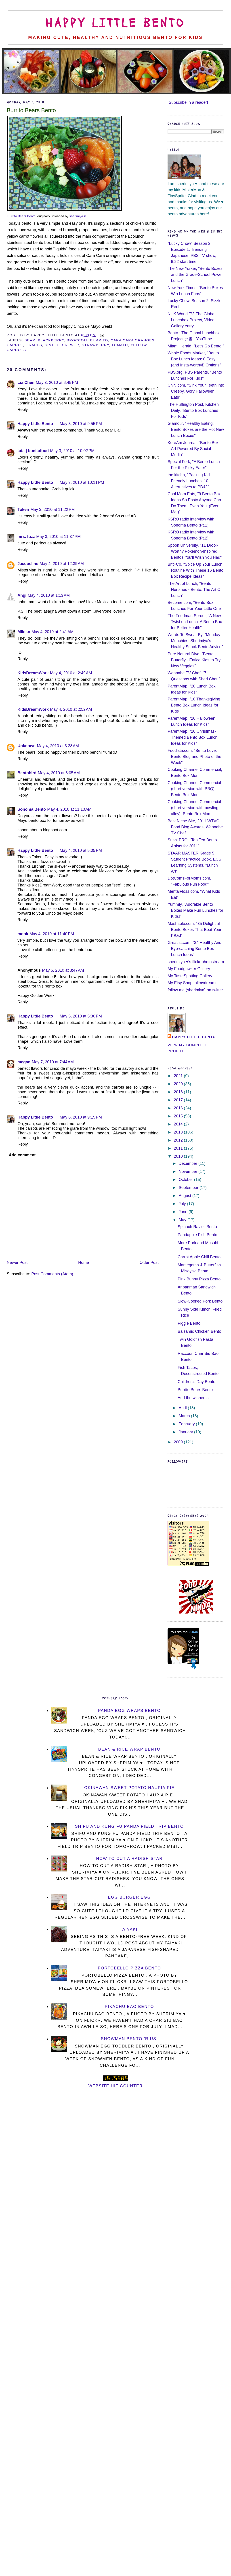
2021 (179, 1076)
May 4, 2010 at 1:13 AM (49, 595)
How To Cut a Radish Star (129, 1858)
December (188, 1163)
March (185, 1416)
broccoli (77, 340)
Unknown (26, 746)
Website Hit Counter (115, 2086)
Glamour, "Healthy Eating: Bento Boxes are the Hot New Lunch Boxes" (196, 429)
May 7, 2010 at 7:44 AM (53, 1062)
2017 (179, 1100)
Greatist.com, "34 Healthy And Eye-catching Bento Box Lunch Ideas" (194, 948)
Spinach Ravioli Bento (197, 1227)
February (187, 1424)
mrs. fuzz (26, 536)
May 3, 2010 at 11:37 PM (58, 536)
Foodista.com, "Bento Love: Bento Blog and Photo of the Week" (194, 756)
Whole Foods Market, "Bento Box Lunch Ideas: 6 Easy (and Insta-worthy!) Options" (194, 359)
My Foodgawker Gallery (189, 969)
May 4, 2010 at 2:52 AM (71, 709)
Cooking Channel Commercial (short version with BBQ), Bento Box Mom (194, 788)
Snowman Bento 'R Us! (129, 2039)
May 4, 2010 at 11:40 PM (51, 934)
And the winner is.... (195, 1398)
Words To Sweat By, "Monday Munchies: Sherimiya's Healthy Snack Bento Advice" (195, 640)
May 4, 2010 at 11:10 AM (69, 809)
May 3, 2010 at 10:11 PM (82, 482)
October (186, 1179)
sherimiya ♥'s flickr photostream (196, 962)
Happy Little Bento (115, 23)
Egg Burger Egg (129, 1897)
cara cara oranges (133, 340)
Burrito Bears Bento (31, 110)
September (189, 1187)
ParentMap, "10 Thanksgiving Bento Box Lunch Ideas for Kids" (194, 705)
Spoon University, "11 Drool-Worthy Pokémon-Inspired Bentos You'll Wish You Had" (195, 551)
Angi (21, 595)
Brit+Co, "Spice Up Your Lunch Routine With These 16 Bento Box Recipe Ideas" (195, 570)
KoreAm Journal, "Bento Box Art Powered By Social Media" (193, 448)
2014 (179, 1124)
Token (23, 509)
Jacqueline (27, 563)
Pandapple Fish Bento (197, 1235)
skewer (70, 345)
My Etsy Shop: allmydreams (192, 983)
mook (22, 934)
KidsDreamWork (33, 673)
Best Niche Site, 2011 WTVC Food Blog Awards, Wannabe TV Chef (195, 827)
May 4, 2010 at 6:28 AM (58, 746)
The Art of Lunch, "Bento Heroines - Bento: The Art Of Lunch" (195, 589)
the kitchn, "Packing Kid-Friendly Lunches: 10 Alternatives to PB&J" (189, 481)
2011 (179, 1148)
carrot (15, 345)
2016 (179, 1108)
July (183, 1203)
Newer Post (17, 1262)
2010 (179, 1156)
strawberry (95, 345)
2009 (179, 1442)
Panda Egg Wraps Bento (129, 1710)
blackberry (51, 340)
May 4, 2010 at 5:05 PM (81, 850)
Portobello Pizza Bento (129, 1968)
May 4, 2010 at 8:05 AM (59, 773)
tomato (119, 345)
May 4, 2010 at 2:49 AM (71, 673)
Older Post (149, 1262)
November (188, 1171)
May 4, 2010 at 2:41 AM (53, 632)
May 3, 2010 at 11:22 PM (52, 509)
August (185, 1195)
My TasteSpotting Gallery (190, 976)
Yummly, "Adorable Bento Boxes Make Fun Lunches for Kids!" (195, 910)
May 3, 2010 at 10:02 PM (72, 450)
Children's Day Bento (196, 1381)
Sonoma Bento (31, 809)
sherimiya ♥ (77, 216)
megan (23, 1062)
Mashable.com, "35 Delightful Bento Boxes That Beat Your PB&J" (194, 929)
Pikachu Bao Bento (129, 2006)
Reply (22, 409)
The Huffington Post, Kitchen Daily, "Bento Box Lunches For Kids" (193, 410)
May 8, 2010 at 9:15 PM (81, 1117)
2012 (179, 1140)
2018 (179, 1092)
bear (30, 340)
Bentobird (26, 773)
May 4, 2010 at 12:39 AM (62, 563)
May (183, 1220)
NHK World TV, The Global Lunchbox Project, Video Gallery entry (191, 320)
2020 (179, 1084)
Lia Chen (25, 382)
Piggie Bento (189, 1323)
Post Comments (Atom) (52, 1274)
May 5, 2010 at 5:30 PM (81, 1016)
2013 (179, 1132)
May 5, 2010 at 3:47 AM (63, 970)
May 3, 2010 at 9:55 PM (81, 423)
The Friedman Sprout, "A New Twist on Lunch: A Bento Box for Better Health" (195, 621)
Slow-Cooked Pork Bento (200, 1301)
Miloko (23, 632)
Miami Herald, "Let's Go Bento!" (196, 346)
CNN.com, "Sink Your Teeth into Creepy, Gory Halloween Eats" (196, 391)
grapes (34, 345)
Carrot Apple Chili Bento (199, 1257)
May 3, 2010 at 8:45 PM (57, 382)
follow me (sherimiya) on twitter (195, 990)
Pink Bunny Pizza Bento (199, 1279)
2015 (179, 1116)
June (184, 1212)
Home (83, 1262)
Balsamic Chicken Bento (199, 1331)
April (183, 1408)
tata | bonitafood (33, 450)
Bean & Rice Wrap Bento (129, 1749)
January (186, 1432)
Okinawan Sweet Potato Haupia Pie (129, 1787)
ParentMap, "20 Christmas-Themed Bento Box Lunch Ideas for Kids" (192, 737)
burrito (99, 340)
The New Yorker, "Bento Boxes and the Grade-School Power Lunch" (195, 274)
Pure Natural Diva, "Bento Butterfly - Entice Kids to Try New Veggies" (194, 660)
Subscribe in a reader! (188, 102)
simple (52, 345)
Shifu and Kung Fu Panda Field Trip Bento (129, 1826)
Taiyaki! (129, 1929)
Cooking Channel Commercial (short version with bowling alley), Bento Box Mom (194, 807)
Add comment (22, 1155)
